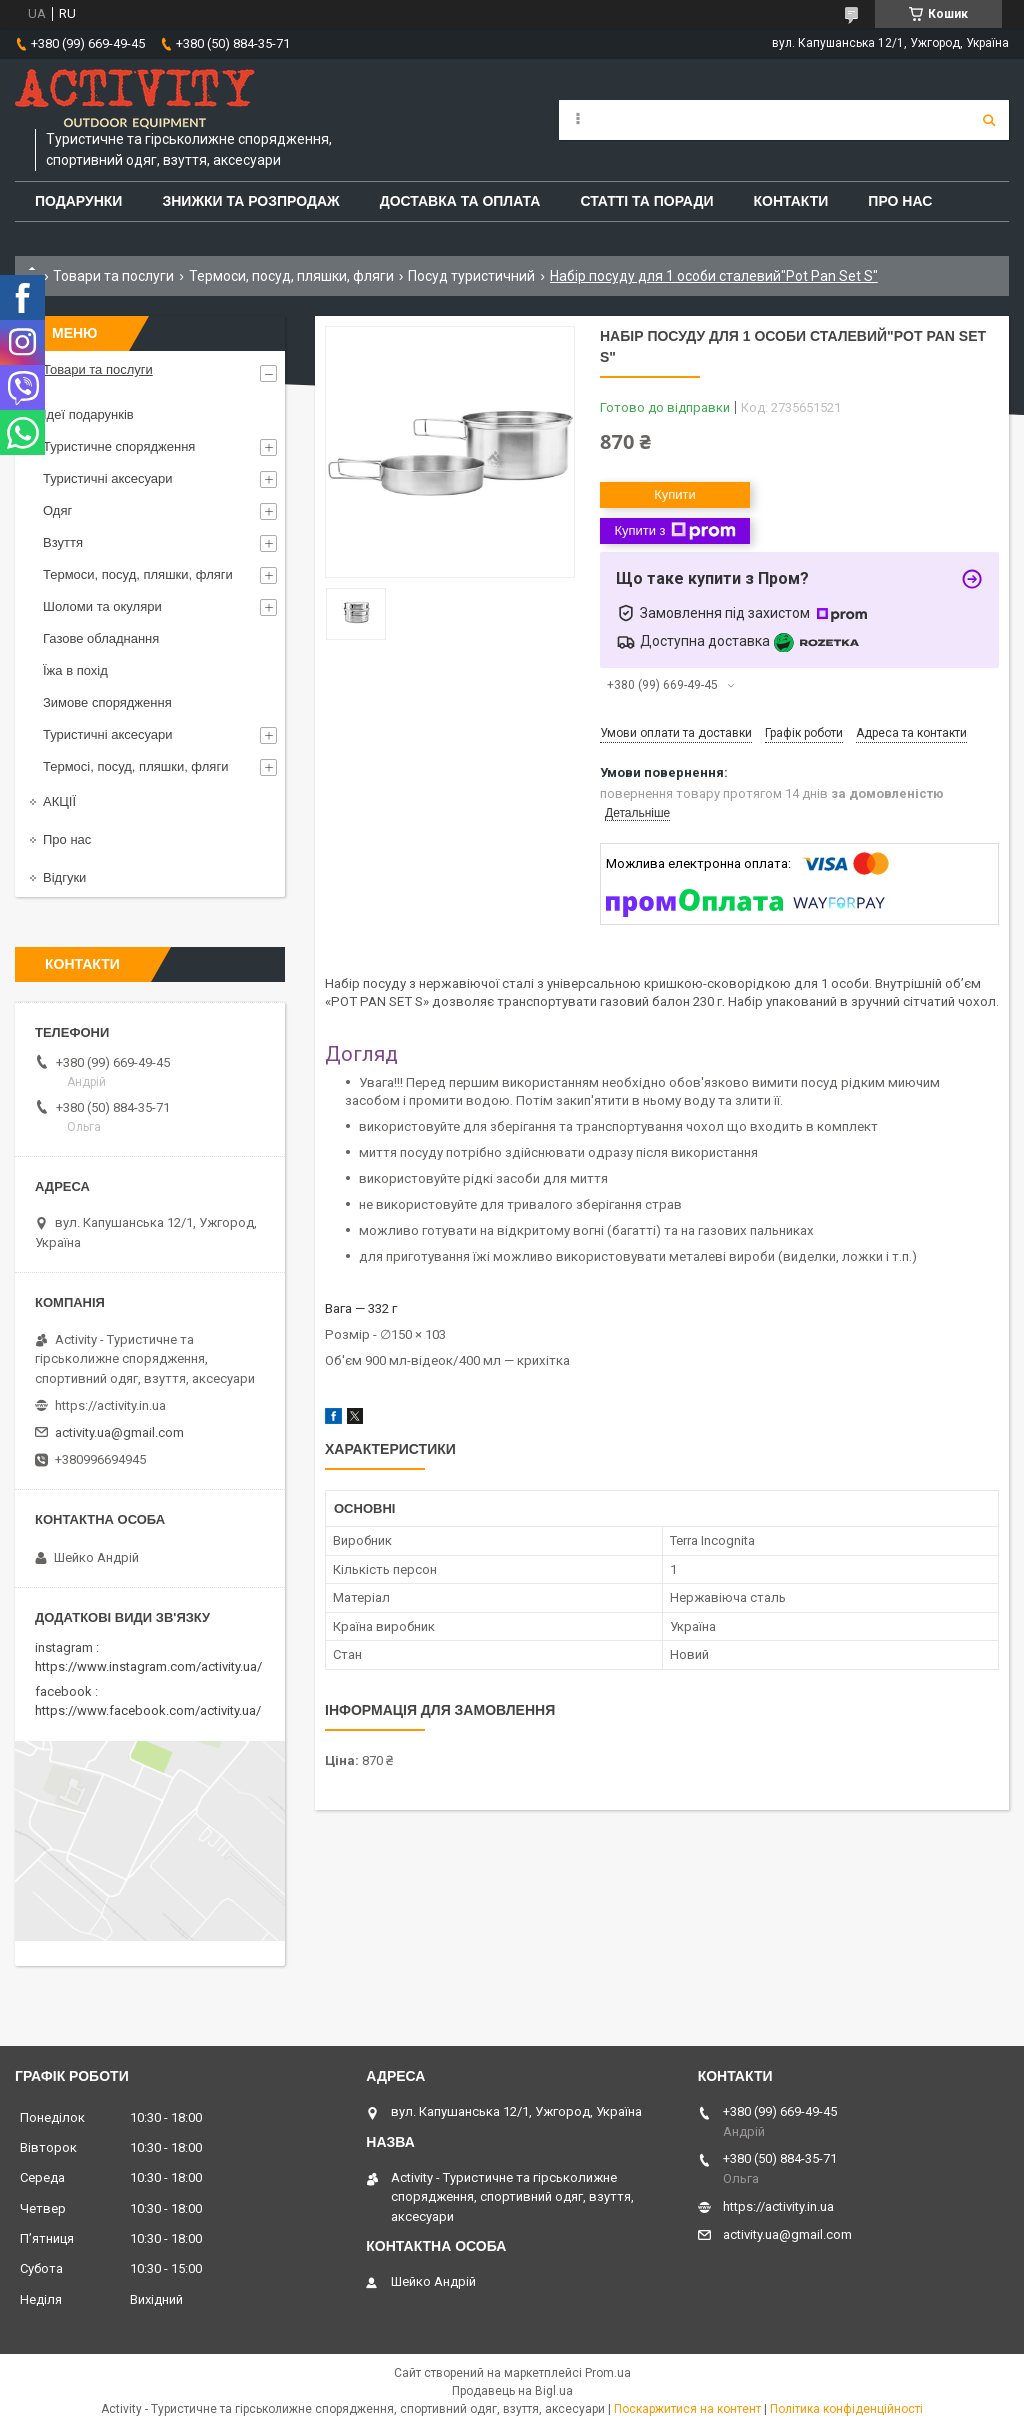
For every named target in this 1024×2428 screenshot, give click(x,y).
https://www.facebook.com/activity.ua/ (148, 1710)
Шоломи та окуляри (102, 606)
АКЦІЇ (59, 801)
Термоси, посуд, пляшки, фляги (291, 276)
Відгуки (64, 877)
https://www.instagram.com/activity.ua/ (148, 1666)
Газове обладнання (101, 638)
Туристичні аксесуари (108, 478)
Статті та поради (646, 201)
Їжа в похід (75, 670)
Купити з (674, 531)
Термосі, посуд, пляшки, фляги (135, 766)
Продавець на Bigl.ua (512, 2391)
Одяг (57, 510)
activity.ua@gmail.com (119, 1432)
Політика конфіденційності (846, 2409)
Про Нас (900, 201)
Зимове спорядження (107, 702)
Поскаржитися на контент (687, 2409)
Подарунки (78, 201)
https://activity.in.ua (110, 1405)
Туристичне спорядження (119, 446)
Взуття (63, 542)
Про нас (67, 839)
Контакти (791, 201)
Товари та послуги (113, 276)
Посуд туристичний (471, 276)
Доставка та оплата (460, 201)
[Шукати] (989, 120)
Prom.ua (608, 2373)
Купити (675, 494)
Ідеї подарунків (88, 414)
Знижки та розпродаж (250, 201)
